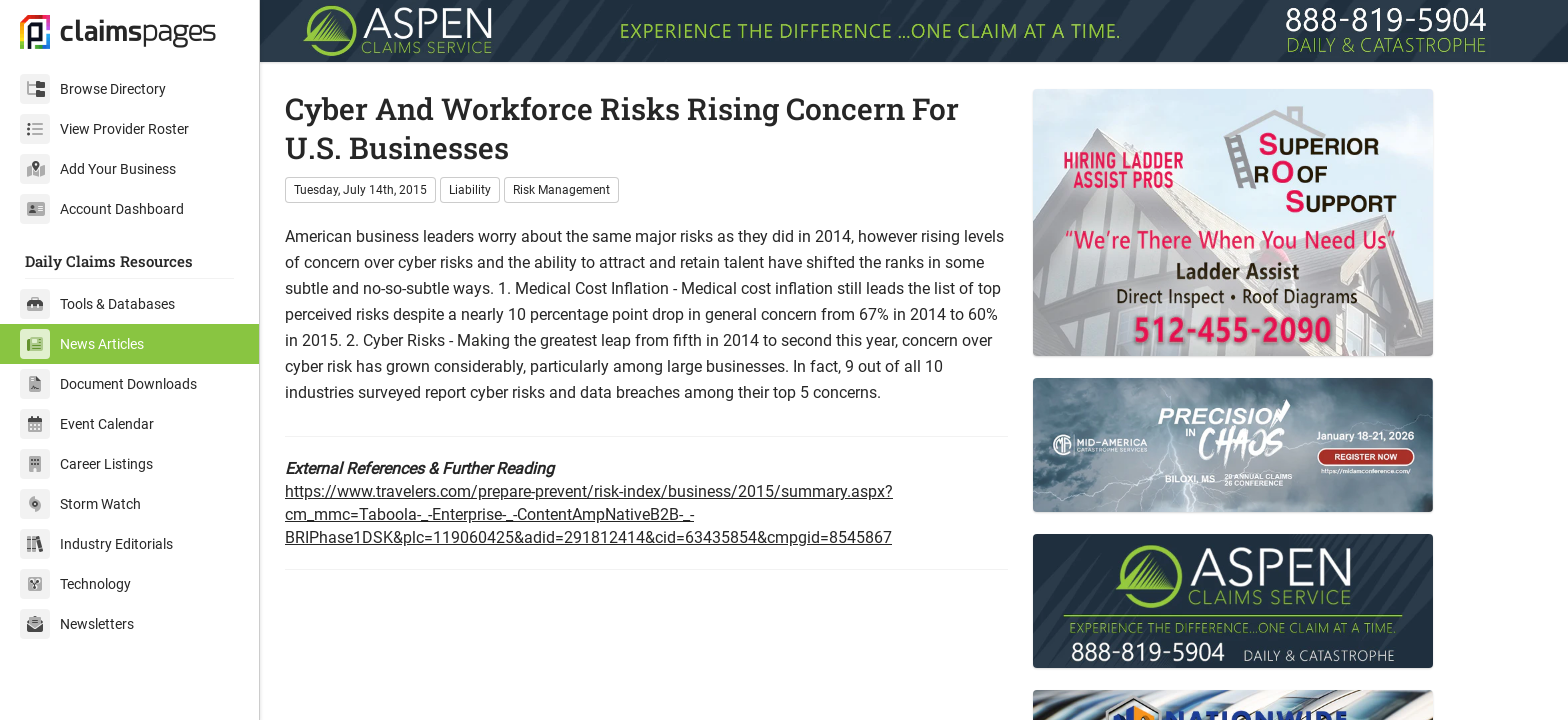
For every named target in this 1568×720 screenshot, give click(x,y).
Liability (470, 190)
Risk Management (561, 190)
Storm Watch (80, 504)
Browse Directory (93, 89)
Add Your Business (98, 169)
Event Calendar (87, 424)
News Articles (82, 344)
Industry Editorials (96, 544)
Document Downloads (108, 384)
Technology (75, 584)
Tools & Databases (97, 304)
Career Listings (86, 464)
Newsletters (77, 624)
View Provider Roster (104, 129)
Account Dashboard (102, 209)
